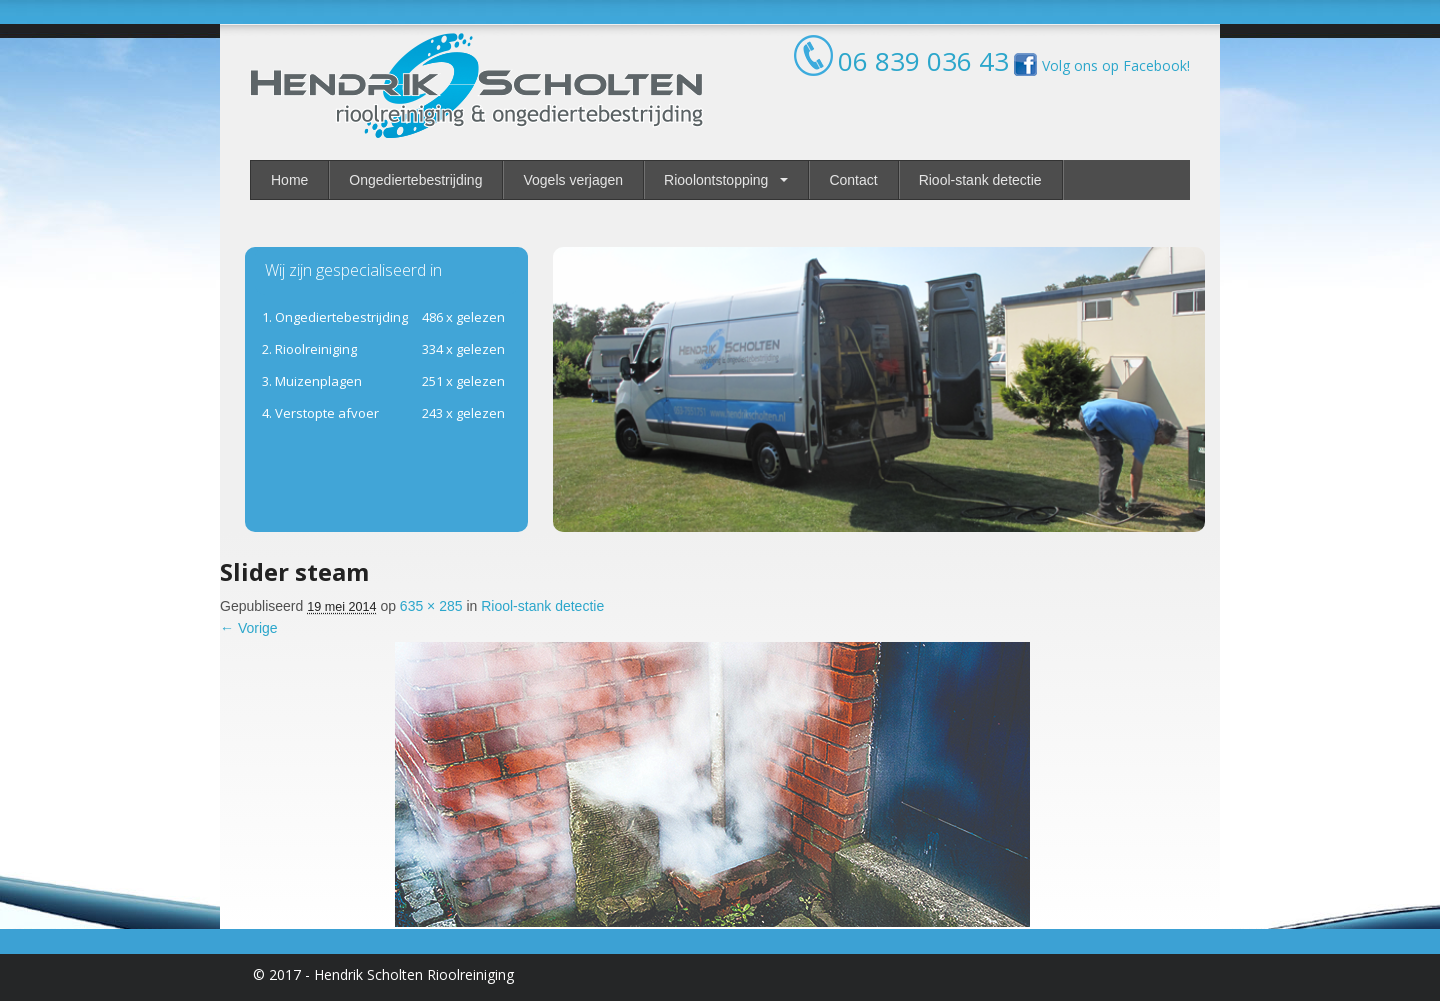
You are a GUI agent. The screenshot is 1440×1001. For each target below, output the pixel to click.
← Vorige (249, 628)
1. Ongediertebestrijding (335, 317)
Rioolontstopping (716, 180)
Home (289, 180)
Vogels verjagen (573, 180)
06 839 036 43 (923, 61)
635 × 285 (431, 606)
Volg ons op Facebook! (1099, 65)
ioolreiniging (309, 349)
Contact (853, 180)
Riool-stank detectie (980, 180)
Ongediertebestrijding (415, 180)
